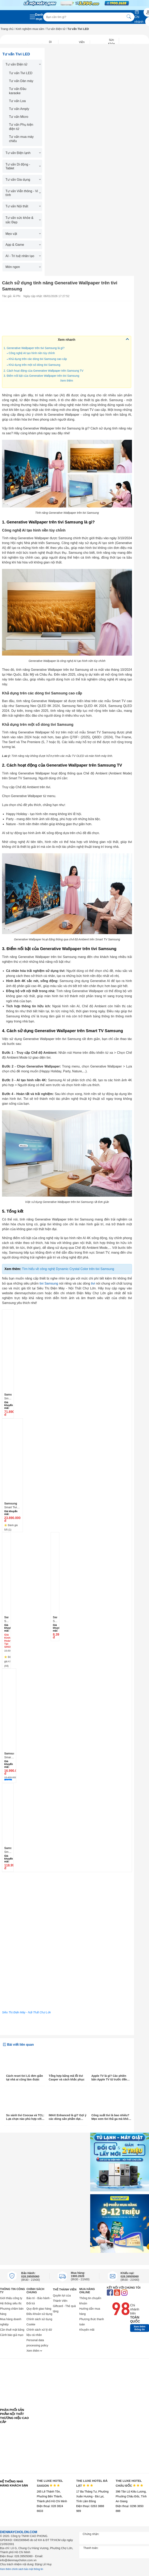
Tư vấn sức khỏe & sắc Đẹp (22, 220)
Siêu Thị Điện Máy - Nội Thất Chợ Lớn (26, 2012)
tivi (93, 1283)
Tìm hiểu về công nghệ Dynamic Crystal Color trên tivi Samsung (68, 1269)
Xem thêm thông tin (139, 2328)
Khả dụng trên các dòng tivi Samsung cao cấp (38, 359)
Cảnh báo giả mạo (11, 2335)
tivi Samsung (49, 1283)
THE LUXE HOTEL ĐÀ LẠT (92, 2483)
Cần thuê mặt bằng (12, 2329)
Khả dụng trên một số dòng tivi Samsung (34, 364)
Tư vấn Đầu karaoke (17, 91)
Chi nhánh (139, 16)
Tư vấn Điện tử (55, 29)
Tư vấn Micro (18, 116)
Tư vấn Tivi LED (20, 73)
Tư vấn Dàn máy (21, 81)
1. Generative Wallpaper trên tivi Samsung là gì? (33, 348)
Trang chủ (7, 29)
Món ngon (22, 267)
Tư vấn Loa (17, 101)
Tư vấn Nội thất (22, 206)
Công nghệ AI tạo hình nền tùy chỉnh (32, 353)
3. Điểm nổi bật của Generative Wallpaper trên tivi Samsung (41, 375)
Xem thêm (66, 380)
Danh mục (39, 17)
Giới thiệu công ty (11, 2298)
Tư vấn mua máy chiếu (21, 139)
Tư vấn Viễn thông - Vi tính (22, 193)
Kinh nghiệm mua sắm (30, 29)
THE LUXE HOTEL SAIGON (50, 2483)
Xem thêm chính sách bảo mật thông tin (21, 2569)
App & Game (22, 244)
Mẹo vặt (22, 233)
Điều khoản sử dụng (39, 2313)
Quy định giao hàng (38, 2308)
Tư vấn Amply (19, 109)
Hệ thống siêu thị (10, 2303)
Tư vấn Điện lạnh (22, 153)
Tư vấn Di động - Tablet (22, 166)
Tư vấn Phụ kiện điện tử (21, 127)
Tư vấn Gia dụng (22, 179)
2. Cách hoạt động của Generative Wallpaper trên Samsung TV (43, 370)
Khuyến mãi (86, 2329)
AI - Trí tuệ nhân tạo (22, 256)
